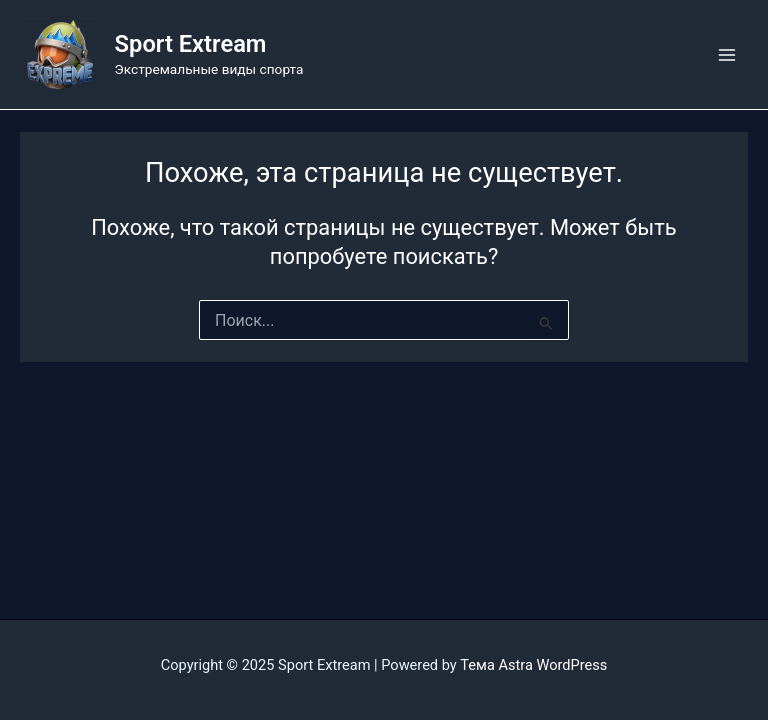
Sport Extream (191, 44)
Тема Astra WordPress (533, 665)
